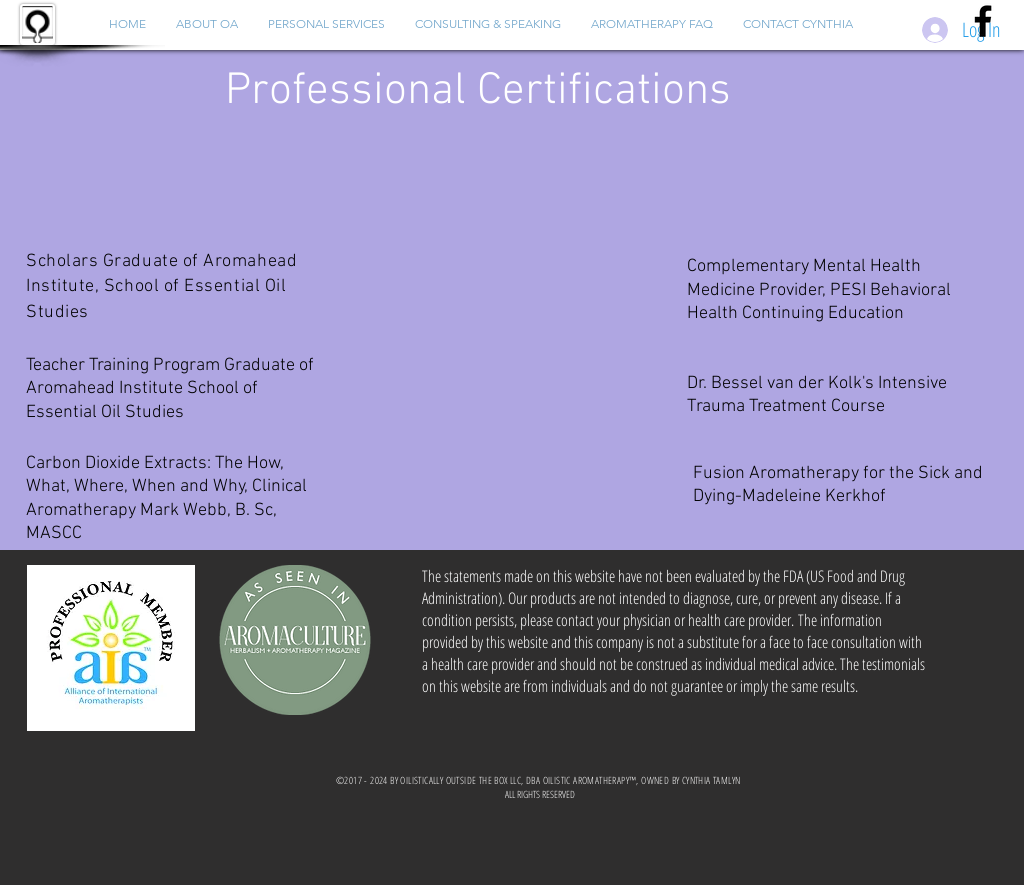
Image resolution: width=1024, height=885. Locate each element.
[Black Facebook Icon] (983, 21)
